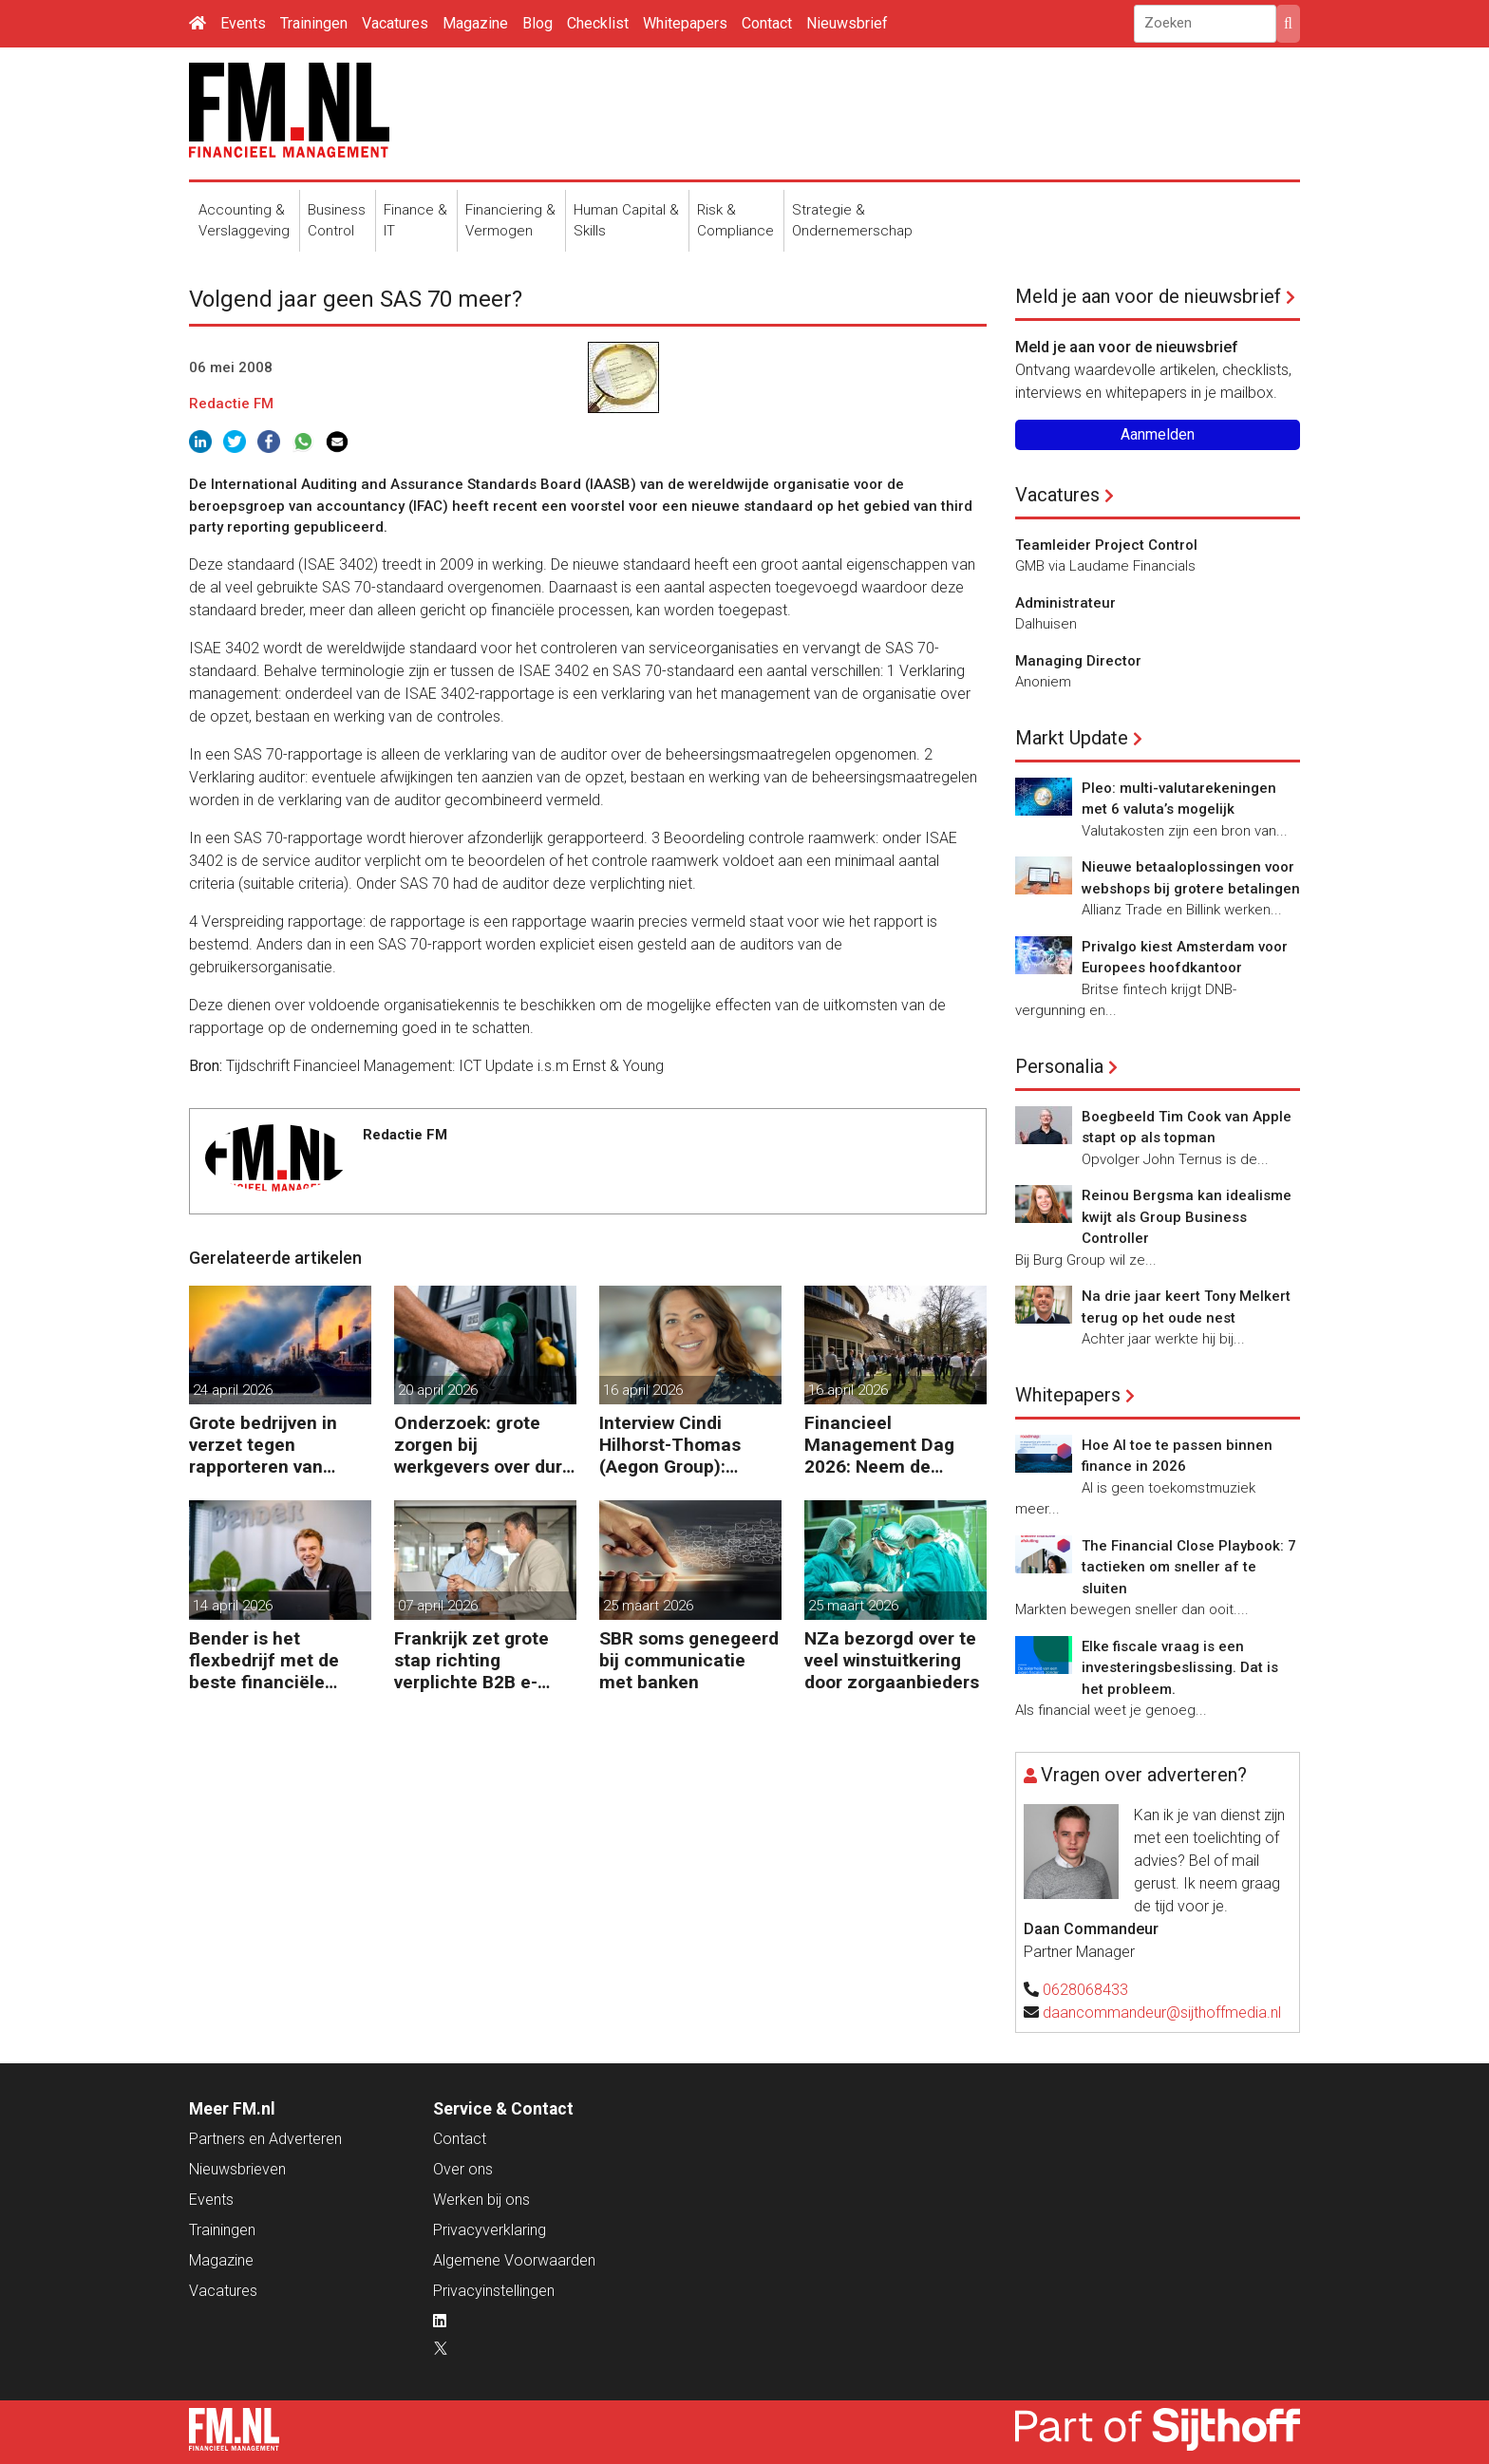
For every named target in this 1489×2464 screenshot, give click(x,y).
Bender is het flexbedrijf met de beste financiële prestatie (264, 1660)
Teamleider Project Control (1106, 545)
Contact (767, 23)
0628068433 (1085, 1990)
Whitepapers (685, 23)
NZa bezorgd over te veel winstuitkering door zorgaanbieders (891, 1660)
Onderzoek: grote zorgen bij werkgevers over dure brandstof (483, 1444)
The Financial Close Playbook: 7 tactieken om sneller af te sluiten (1189, 1567)
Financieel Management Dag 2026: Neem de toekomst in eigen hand (879, 1444)
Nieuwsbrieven (237, 2169)
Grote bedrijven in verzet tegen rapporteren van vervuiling (263, 1444)
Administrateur (1065, 602)
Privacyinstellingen (494, 2291)
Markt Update (1071, 737)
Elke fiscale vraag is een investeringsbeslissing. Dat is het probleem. (1180, 1668)
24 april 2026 (233, 1390)
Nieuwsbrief (847, 23)
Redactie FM (231, 403)
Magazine (475, 23)
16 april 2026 (643, 1390)
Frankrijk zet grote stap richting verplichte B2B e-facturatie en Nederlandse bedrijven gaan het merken (472, 1660)
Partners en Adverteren (265, 2139)
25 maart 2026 (648, 1605)
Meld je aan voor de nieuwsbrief (1148, 296)
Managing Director (1078, 660)
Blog (537, 23)
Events (243, 23)
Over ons (463, 2169)
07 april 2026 (438, 1605)
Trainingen (314, 23)
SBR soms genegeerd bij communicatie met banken (689, 1660)
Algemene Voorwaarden (514, 2260)
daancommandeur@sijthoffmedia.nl (1162, 2012)
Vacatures (395, 23)
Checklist (598, 23)
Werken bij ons (481, 2200)
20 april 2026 (438, 1390)
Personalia (1059, 1066)
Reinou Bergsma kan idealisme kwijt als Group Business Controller (1186, 1217)
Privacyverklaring (489, 2230)
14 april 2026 (233, 1605)
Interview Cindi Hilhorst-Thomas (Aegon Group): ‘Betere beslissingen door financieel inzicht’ (684, 1444)
